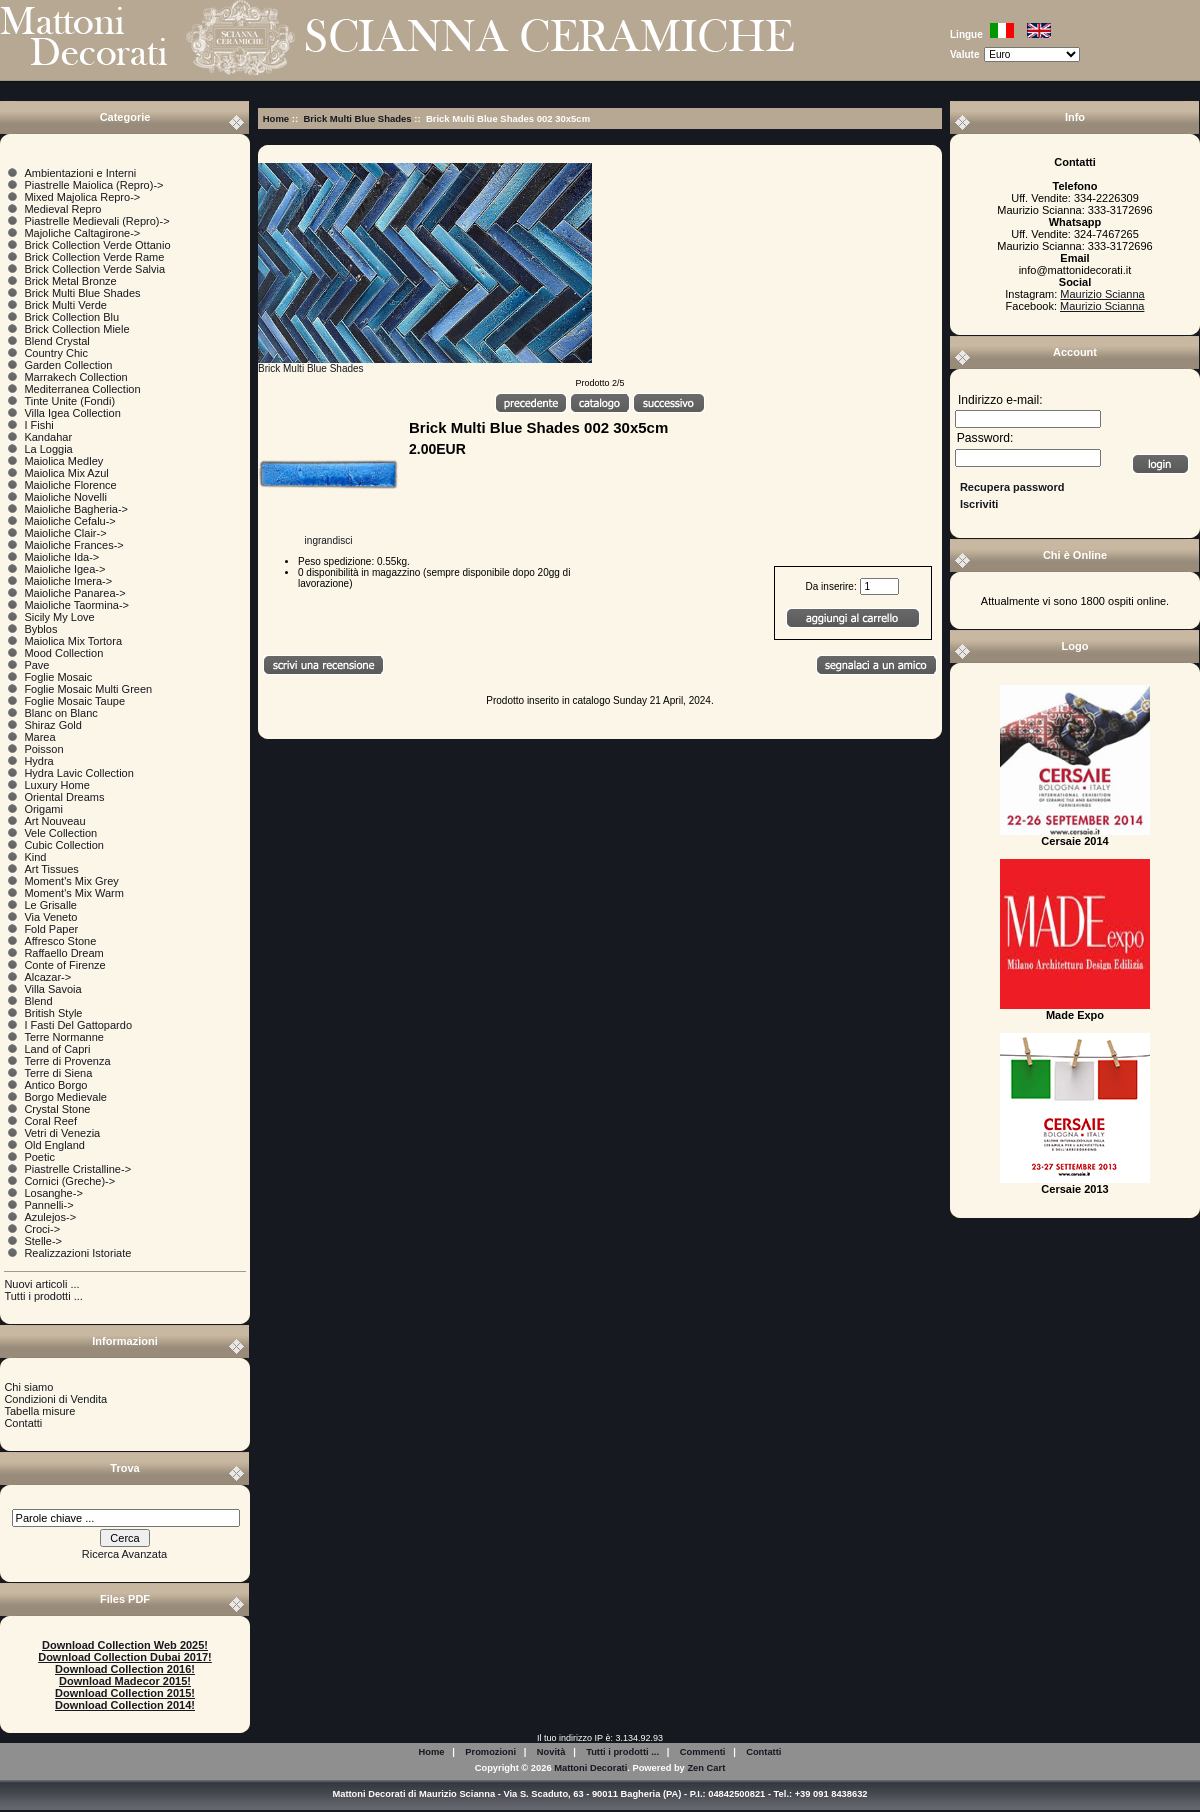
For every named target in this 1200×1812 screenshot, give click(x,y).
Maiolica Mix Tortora (73, 641)
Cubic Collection (63, 845)
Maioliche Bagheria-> (76, 509)
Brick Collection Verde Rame (94, 257)
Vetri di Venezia (62, 1133)
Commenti (703, 1752)
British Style (53, 1013)
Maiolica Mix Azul (66, 473)
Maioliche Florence (70, 485)
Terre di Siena (58, 1073)
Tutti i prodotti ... (43, 1296)
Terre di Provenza (67, 1061)
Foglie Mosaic (58, 677)
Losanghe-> (53, 1193)
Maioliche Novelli (65, 497)
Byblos (40, 629)
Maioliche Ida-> (61, 557)
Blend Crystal (56, 341)
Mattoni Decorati (590, 1768)
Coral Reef (50, 1121)
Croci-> (42, 1229)
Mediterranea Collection (82, 389)
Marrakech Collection (75, 377)
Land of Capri (57, 1049)
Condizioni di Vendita (55, 1399)
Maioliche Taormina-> (76, 605)
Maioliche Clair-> (65, 533)
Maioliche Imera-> (68, 581)
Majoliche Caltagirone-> (82, 233)
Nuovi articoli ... (41, 1284)
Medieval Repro (62, 209)
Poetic (39, 1157)
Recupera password (1012, 487)
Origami (43, 809)
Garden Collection (68, 365)
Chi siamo (28, 1387)
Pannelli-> (48, 1205)
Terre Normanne (63, 1037)
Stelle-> (43, 1241)
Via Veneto (50, 917)
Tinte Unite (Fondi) (69, 401)
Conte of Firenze (64, 965)
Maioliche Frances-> (73, 545)
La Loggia (48, 449)
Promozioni (490, 1752)
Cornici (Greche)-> (69, 1181)
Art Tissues (51, 869)
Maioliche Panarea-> (74, 593)
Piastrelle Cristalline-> (77, 1169)
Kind (35, 857)
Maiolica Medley (63, 461)
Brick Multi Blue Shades (357, 118)
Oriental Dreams (64, 797)
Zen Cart (706, 1768)
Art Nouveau (54, 821)
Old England (54, 1145)
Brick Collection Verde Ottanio (97, 245)
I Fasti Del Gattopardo (78, 1025)
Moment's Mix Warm (73, 893)
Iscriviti (979, 504)
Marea (39, 737)
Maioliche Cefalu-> (69, 521)
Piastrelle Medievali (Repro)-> (96, 221)
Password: (985, 439)
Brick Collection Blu (71, 317)
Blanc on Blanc (60, 713)
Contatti (23, 1423)
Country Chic (56, 353)
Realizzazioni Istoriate (77, 1253)
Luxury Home (56, 785)
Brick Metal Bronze (70, 281)
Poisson (43, 749)
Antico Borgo (55, 1085)
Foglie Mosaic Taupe (74, 701)
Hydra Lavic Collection (78, 773)
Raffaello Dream (63, 953)
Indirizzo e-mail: (1000, 400)
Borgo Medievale (65, 1097)
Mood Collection (63, 653)
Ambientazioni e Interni (80, 173)
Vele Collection (60, 833)
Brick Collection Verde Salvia (94, 269)
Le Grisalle (50, 905)
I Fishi (38, 425)
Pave (36, 665)
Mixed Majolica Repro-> (82, 197)
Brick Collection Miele (76, 329)
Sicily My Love (59, 617)
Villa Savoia (52, 989)
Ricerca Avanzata (124, 1554)
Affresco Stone (60, 941)
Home (276, 118)
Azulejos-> (50, 1217)
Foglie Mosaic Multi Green (88, 689)
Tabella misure (39, 1411)
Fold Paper (51, 929)
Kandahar (48, 437)
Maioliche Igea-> (64, 569)
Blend (38, 1001)
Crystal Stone (57, 1109)
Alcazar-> (47, 977)
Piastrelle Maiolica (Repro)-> (93, 185)
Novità (551, 1752)
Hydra (38, 761)
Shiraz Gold (52, 725)
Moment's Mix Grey (71, 881)
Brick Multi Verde (65, 305)
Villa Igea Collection (72, 413)
